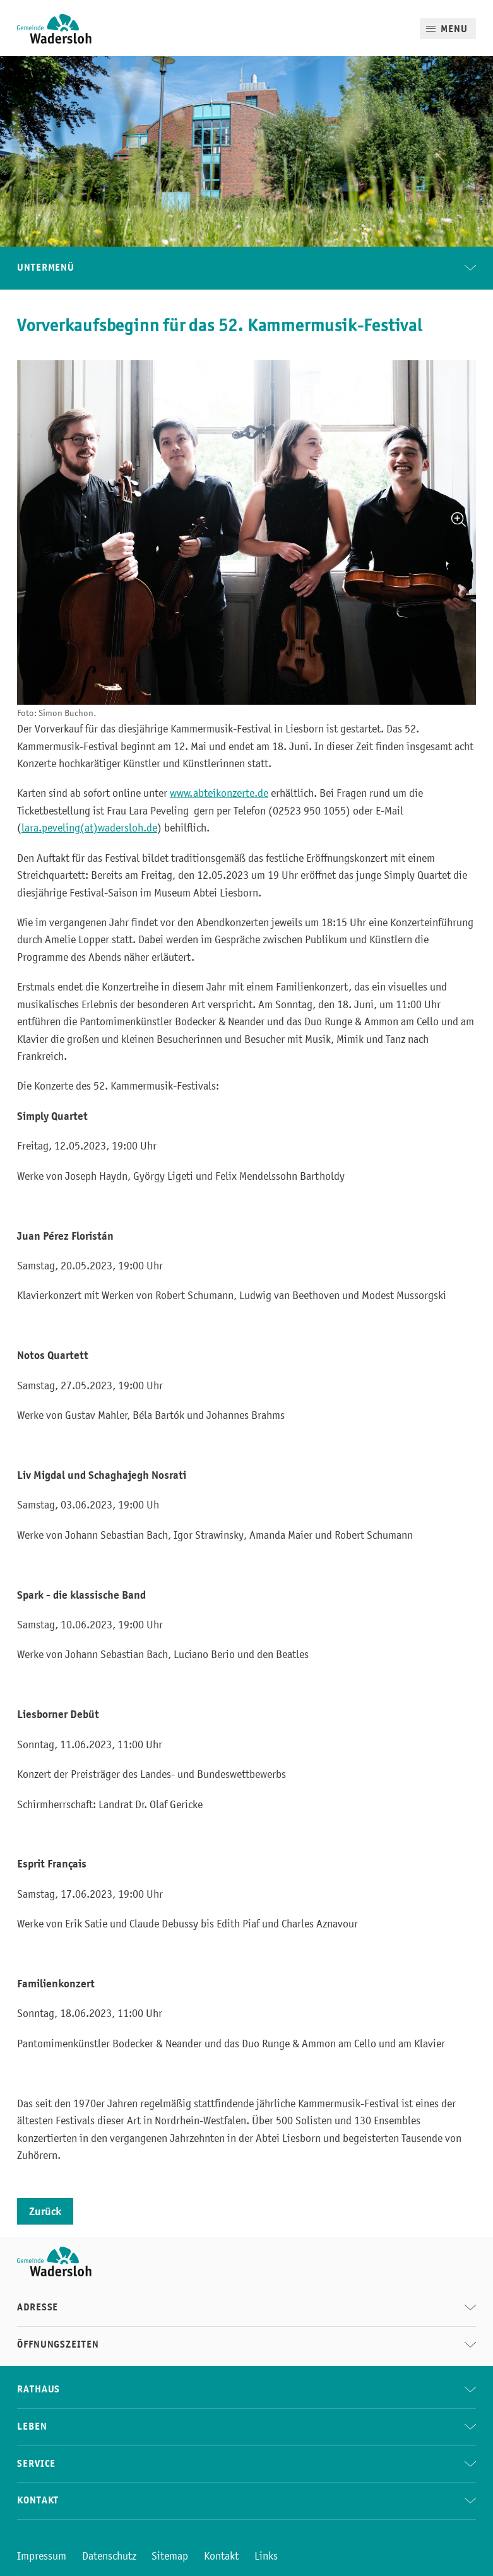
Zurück (45, 2211)
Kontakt (221, 2556)
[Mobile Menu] (448, 28)
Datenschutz (109, 2556)
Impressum (41, 2556)
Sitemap (169, 2556)
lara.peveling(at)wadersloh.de (89, 827)
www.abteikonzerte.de (219, 793)
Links (266, 2556)
